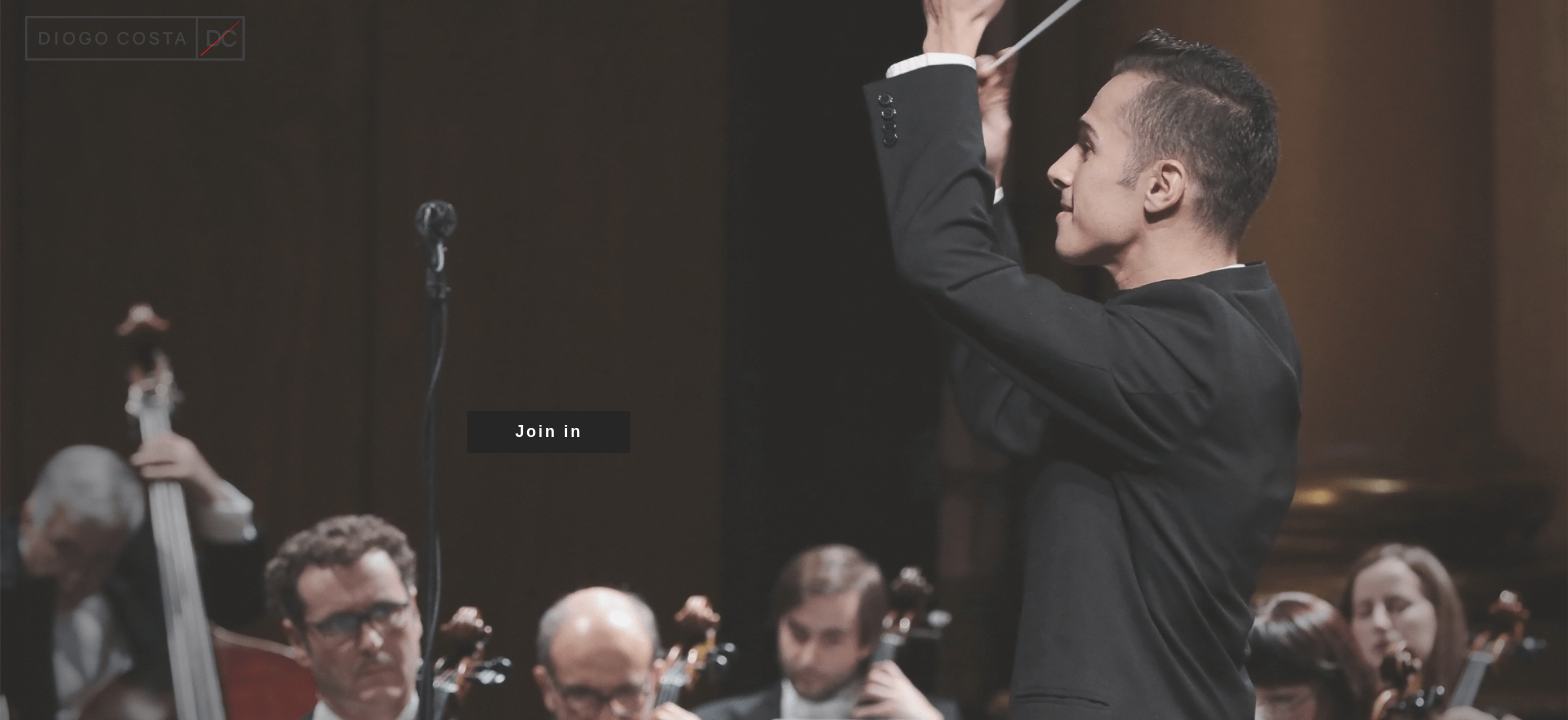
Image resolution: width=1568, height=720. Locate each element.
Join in (548, 431)
